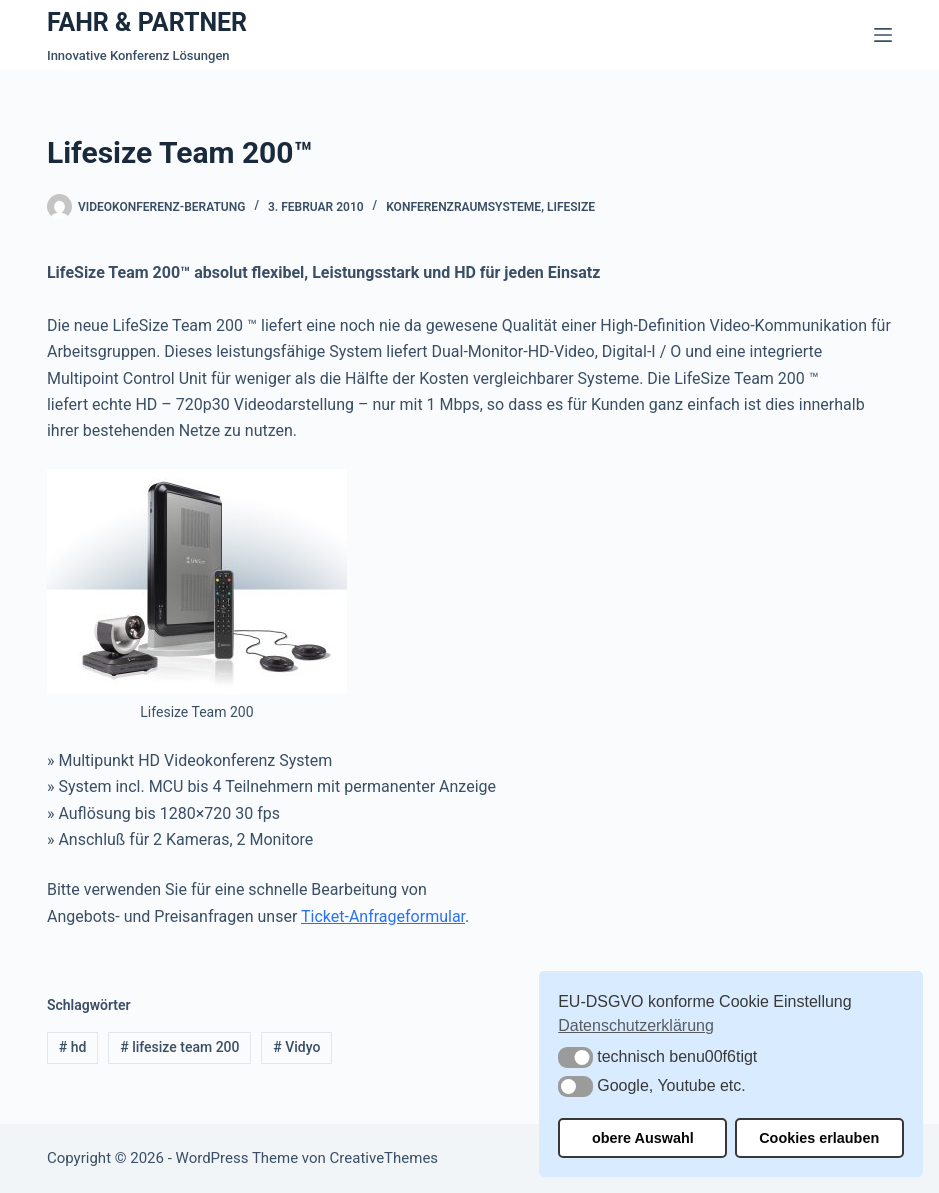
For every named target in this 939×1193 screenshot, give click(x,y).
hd (73, 1047)
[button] (575, 1057)
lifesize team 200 (179, 1047)
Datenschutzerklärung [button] (636, 1025)
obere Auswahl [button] (643, 1138)
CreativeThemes (384, 1158)
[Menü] (883, 35)
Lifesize (571, 207)
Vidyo (296, 1047)
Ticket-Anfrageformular (383, 916)
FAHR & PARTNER (147, 22)
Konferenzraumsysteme (463, 207)
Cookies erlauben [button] (819, 1138)
